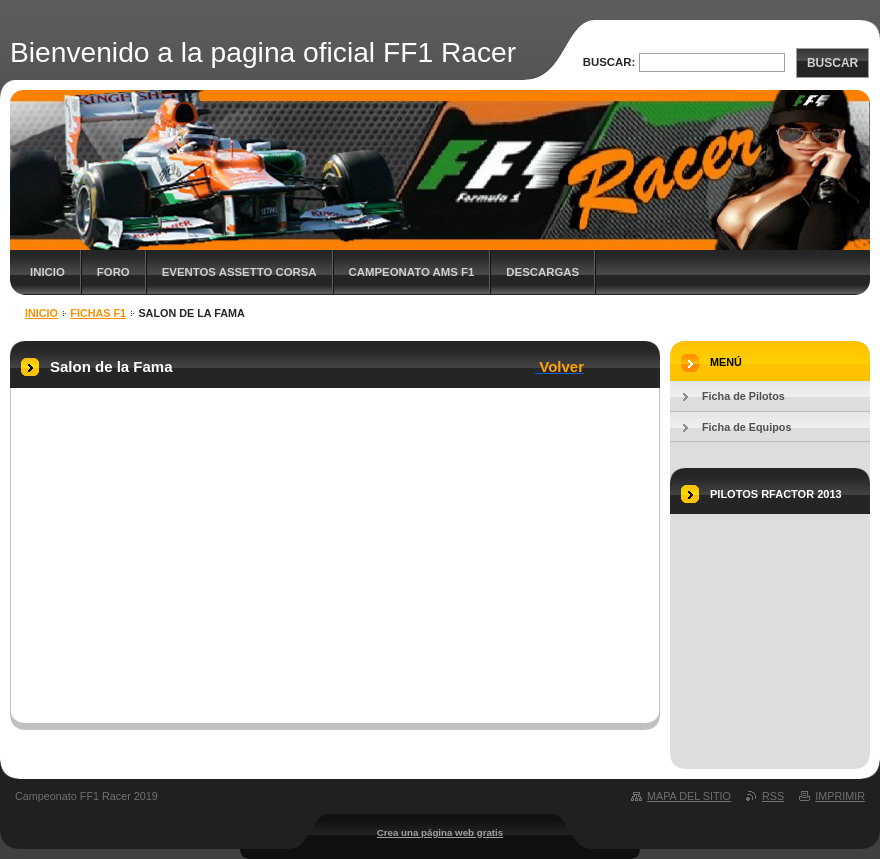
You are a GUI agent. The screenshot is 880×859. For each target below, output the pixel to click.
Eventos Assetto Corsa (239, 272)
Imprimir (840, 796)
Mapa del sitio (689, 796)
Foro (113, 272)
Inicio (47, 272)
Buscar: (609, 62)
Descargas (542, 272)
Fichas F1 (98, 313)
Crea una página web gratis (440, 832)
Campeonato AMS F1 (412, 272)
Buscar (832, 63)
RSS (773, 796)
